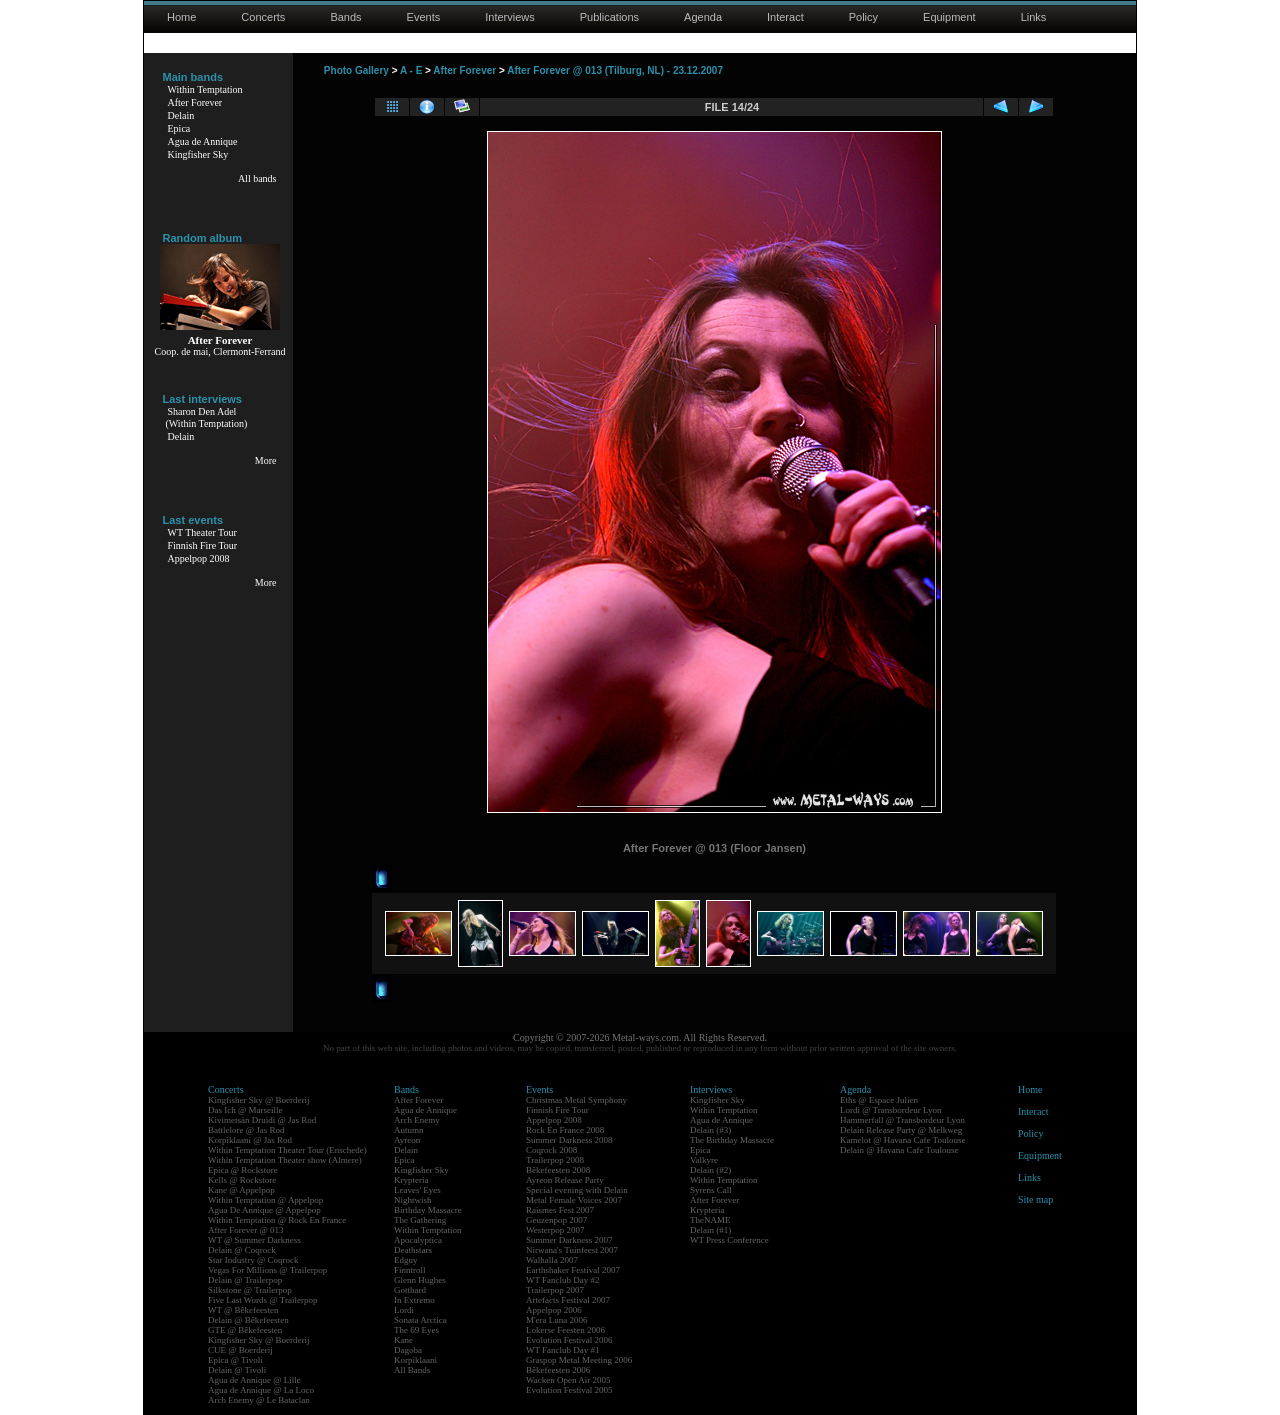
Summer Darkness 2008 (569, 1140)
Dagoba (408, 1350)
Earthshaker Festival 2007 (573, 1270)
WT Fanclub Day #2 (563, 1280)
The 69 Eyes (416, 1330)
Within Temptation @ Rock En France (277, 1220)
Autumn (409, 1130)
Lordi (404, 1310)
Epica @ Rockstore (243, 1170)
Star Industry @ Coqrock (253, 1260)
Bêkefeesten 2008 (558, 1170)
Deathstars (413, 1250)
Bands (345, 17)
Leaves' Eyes (417, 1190)
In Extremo (414, 1300)
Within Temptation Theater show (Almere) (285, 1160)
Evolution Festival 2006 (569, 1340)
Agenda (703, 17)
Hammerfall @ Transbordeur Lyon (902, 1120)
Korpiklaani (415, 1360)
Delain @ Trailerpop (245, 1280)
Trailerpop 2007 (555, 1290)
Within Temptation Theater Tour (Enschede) (287, 1150)
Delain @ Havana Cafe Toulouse (899, 1150)
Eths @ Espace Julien (879, 1100)
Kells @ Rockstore (242, 1180)
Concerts (263, 17)
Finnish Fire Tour (203, 545)
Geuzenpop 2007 (556, 1220)
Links (1034, 17)
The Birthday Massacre (732, 1140)
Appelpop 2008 (199, 558)
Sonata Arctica (420, 1320)
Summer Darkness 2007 (569, 1240)
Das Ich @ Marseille (245, 1110)
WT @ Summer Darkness (254, 1240)
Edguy (406, 1260)
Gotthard (410, 1290)
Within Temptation (205, 89)
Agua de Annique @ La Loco (261, 1390)
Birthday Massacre (428, 1210)
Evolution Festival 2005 (569, 1390)
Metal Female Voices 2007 (574, 1200)
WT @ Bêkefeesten (243, 1310)
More (266, 460)
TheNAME (710, 1220)
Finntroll (410, 1270)
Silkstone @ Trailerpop (250, 1290)
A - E (411, 70)
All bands (257, 178)
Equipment (949, 17)
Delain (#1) (710, 1230)
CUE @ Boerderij (240, 1350)
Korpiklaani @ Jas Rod (250, 1140)
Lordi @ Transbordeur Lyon (891, 1110)
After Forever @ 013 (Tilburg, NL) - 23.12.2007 (615, 70)
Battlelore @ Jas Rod (246, 1130)
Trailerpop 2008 (555, 1160)
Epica (179, 128)
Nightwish (413, 1200)
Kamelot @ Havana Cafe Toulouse (902, 1140)
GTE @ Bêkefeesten (245, 1330)
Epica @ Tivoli (235, 1360)
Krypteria (411, 1180)
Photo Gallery (356, 70)
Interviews (510, 17)
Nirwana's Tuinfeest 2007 (572, 1250)
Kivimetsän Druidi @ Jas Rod (262, 1120)
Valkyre (704, 1160)
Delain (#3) (710, 1130)
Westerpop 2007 (555, 1230)
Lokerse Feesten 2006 (565, 1330)
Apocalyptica (418, 1240)
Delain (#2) (710, 1170)
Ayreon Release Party (565, 1180)
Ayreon (407, 1140)
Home (181, 17)
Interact (785, 17)
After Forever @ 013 (246, 1230)
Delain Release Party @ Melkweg (901, 1130)
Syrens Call (711, 1190)
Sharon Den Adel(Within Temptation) (207, 417)
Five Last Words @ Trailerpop (262, 1300)
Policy (863, 17)
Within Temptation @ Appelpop (265, 1200)
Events (424, 17)
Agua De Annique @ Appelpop (264, 1210)
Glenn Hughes (420, 1280)
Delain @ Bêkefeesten (248, 1320)
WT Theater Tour (202, 532)
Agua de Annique (203, 141)
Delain (181, 115)
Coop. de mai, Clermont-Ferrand (220, 351)
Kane (403, 1340)
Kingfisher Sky (198, 154)
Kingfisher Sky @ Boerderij (259, 1100)
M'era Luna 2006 (557, 1320)
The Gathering (420, 1220)
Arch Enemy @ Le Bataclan (259, 1400)
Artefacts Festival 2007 (568, 1300)
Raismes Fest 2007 (560, 1210)
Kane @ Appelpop (241, 1190)
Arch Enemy (417, 1120)
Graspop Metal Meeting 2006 (579, 1360)
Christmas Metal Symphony (576, 1100)
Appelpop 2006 (554, 1310)
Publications (609, 17)
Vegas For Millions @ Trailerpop (267, 1270)
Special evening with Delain (577, 1190)
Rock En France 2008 (565, 1130)
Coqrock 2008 (551, 1150)
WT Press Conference (729, 1240)
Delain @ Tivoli (237, 1370)
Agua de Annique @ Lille (254, 1380)
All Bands (412, 1370)
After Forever (195, 102)
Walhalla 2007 (552, 1260)
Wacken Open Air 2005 (568, 1380)
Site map (1035, 1199)
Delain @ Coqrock (242, 1250)
